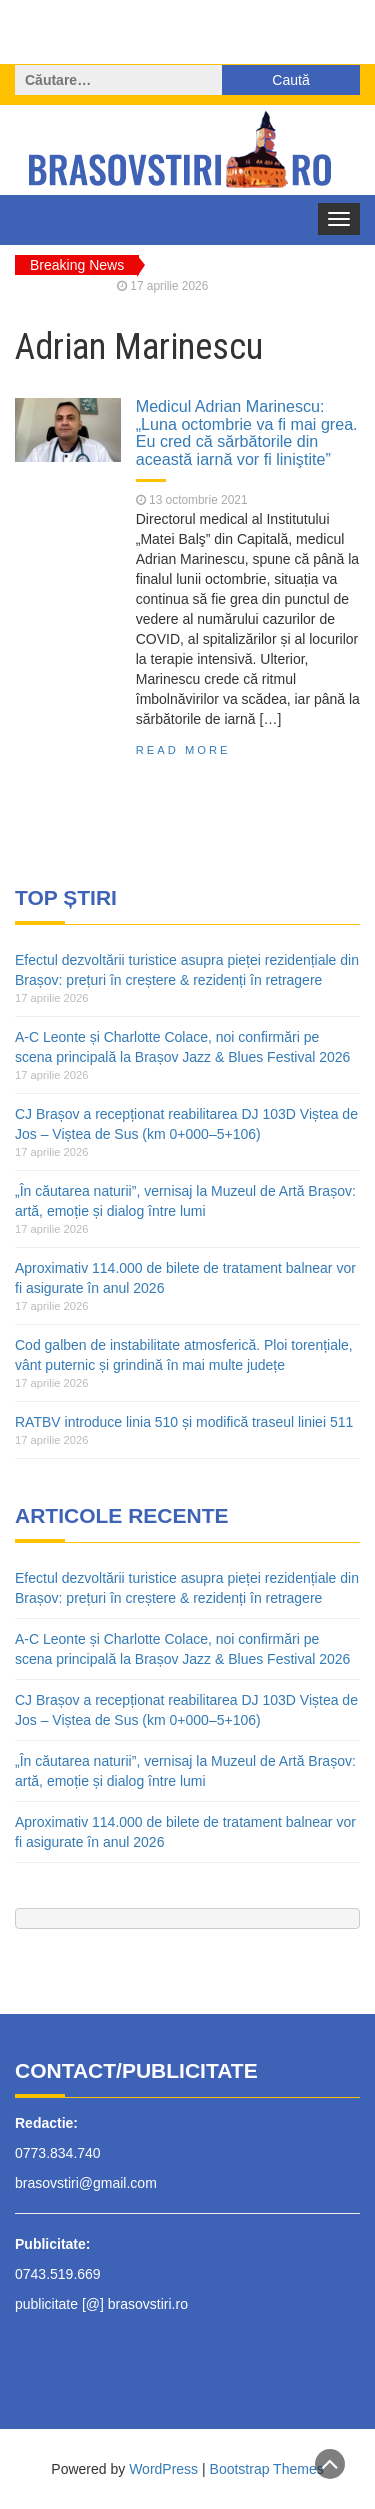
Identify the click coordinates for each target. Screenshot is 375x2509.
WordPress (163, 2469)
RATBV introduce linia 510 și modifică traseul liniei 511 (184, 1422)
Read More (183, 750)
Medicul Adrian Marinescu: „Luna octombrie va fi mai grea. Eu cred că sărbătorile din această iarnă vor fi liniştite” (247, 432)
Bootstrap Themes (267, 2469)
